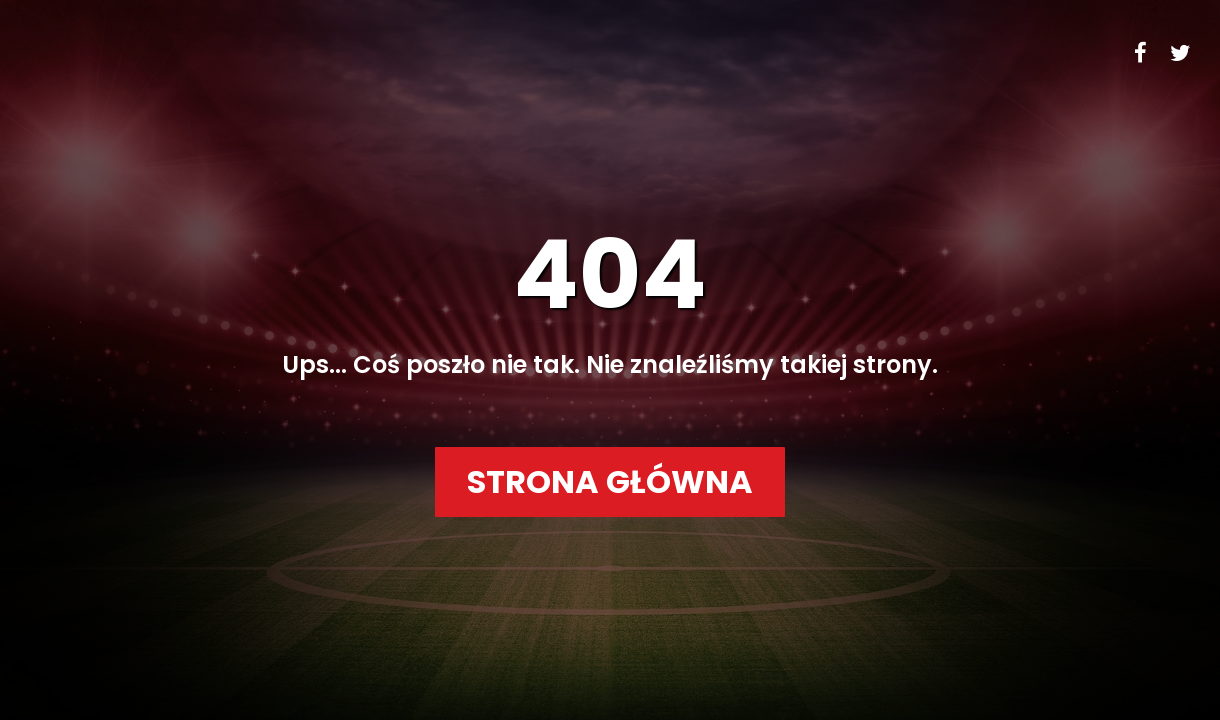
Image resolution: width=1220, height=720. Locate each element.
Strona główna (610, 481)
